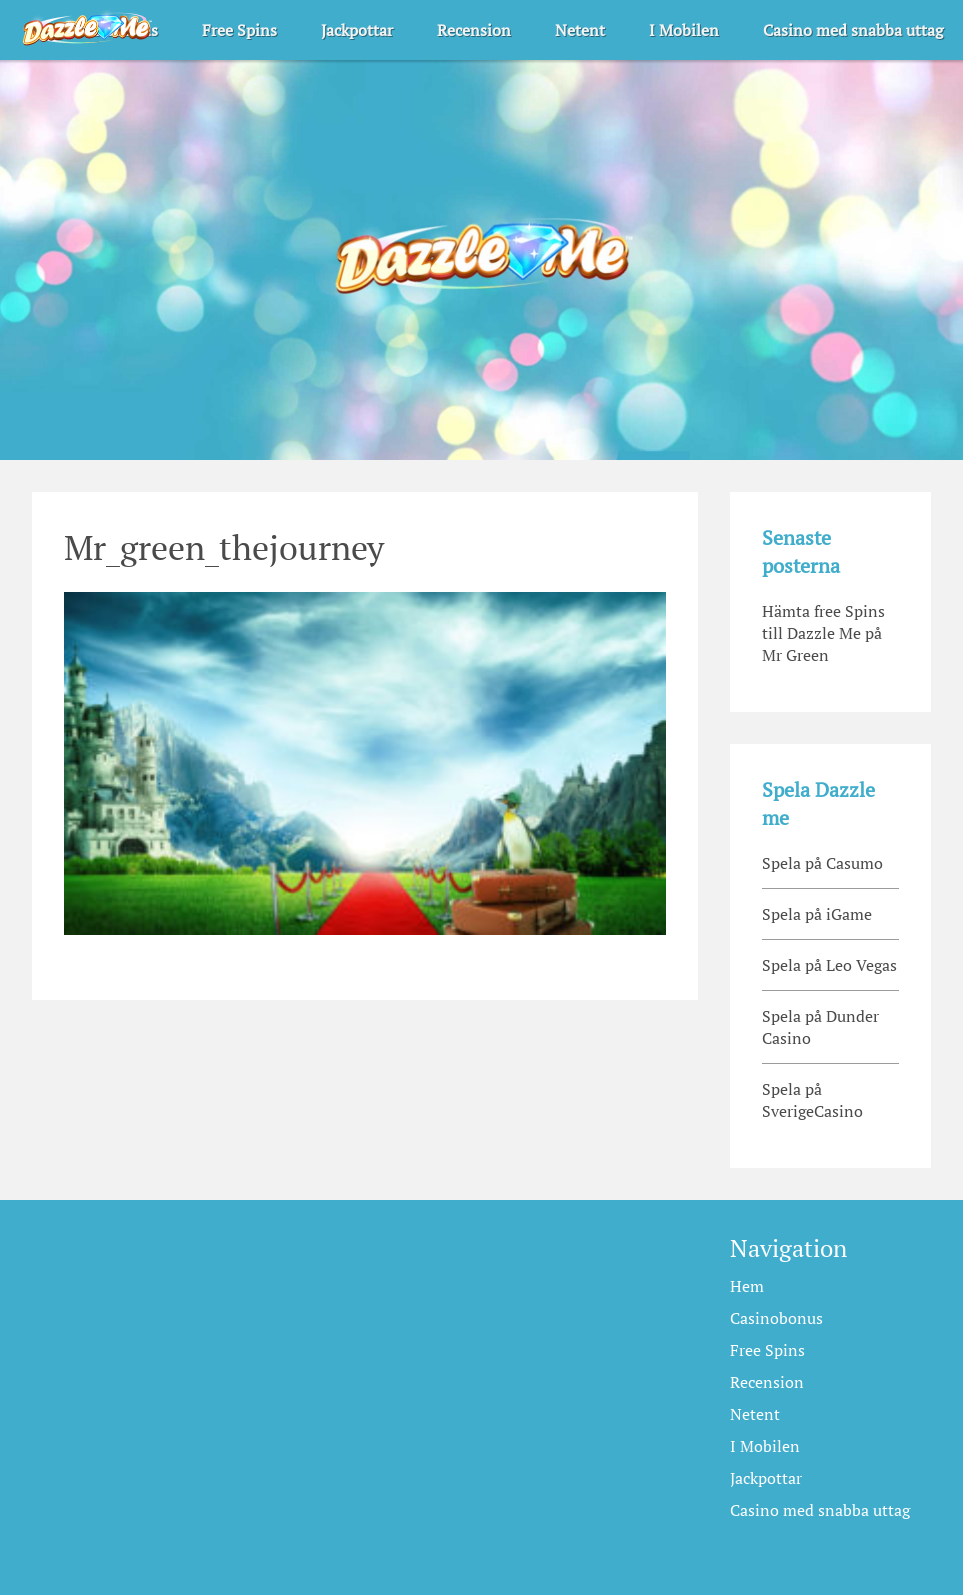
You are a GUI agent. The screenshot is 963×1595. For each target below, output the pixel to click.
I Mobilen (684, 30)
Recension (474, 30)
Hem (747, 1286)
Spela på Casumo (822, 863)
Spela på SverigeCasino (812, 1100)
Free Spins (239, 30)
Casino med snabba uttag (853, 30)
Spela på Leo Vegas (829, 965)
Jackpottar (357, 30)
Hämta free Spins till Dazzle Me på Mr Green (823, 633)
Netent (580, 30)
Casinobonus (776, 1318)
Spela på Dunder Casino (820, 1027)
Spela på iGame (817, 914)
